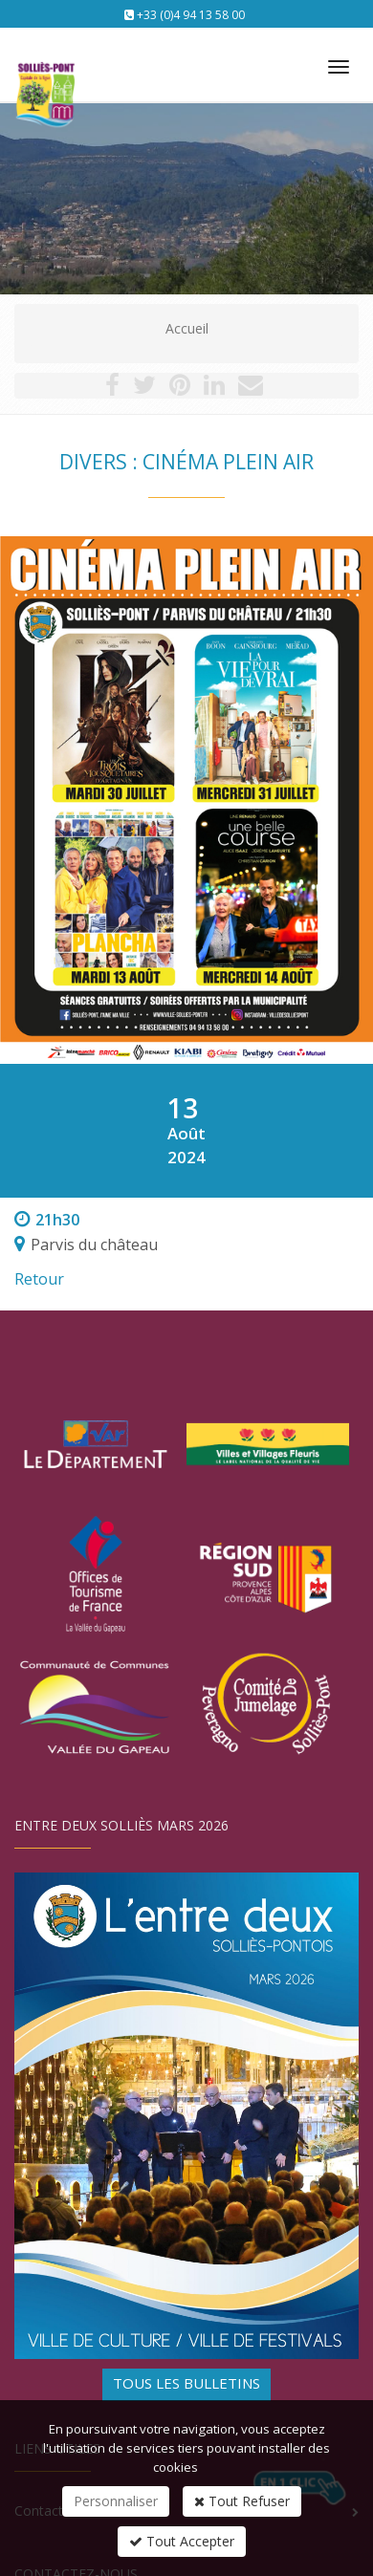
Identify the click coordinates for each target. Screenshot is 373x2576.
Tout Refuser (242, 2501)
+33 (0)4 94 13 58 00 (191, 15)
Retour (39, 1278)
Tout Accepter (181, 2541)
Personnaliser (116, 2501)
